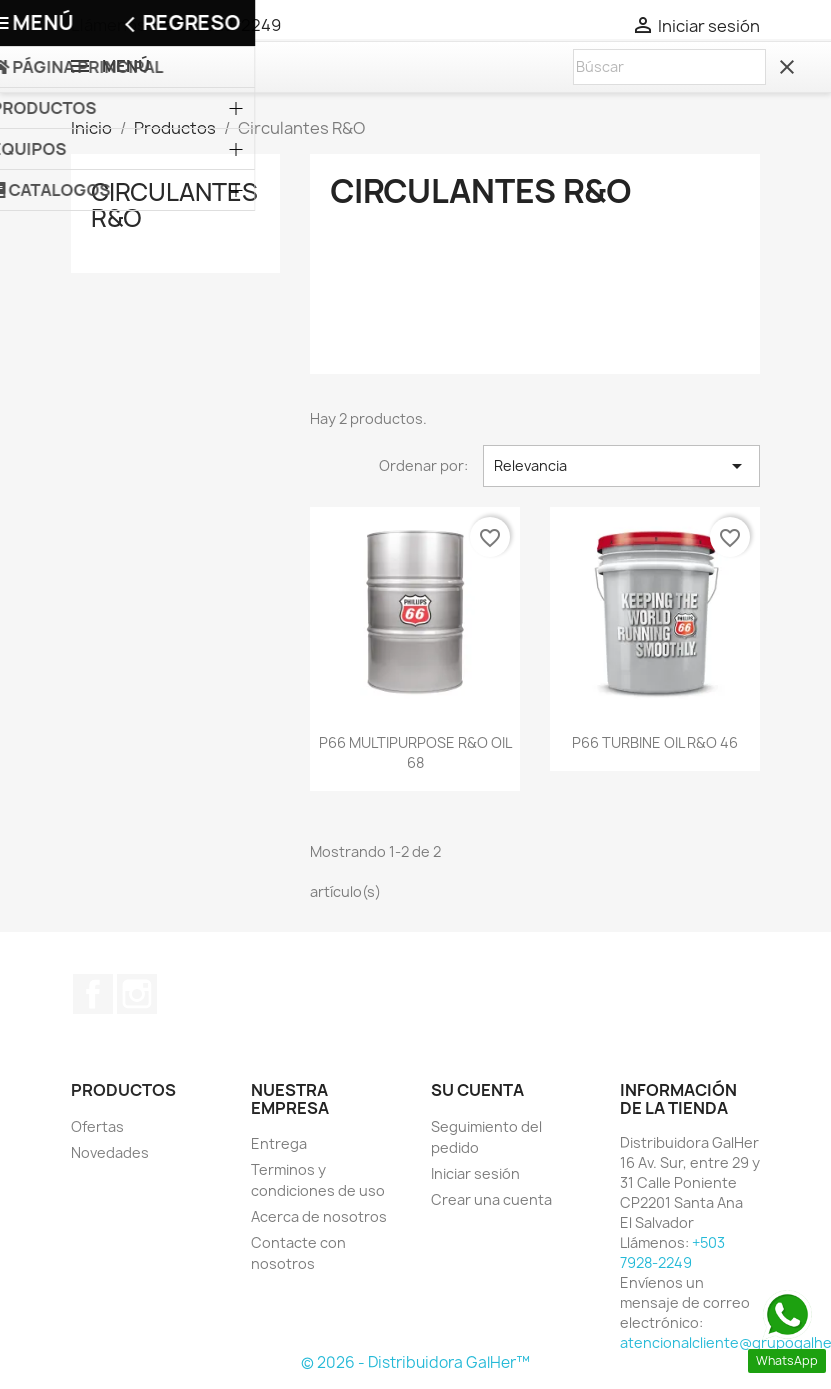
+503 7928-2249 (217, 25)
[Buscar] (669, 67)
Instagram (137, 994)
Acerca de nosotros (319, 1216)
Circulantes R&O (174, 205)
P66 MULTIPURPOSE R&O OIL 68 (415, 752)
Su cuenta (477, 1090)
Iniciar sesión (475, 1173)
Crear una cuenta (491, 1199)
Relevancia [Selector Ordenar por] (621, 466)
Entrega (279, 1143)
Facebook (93, 994)
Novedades (110, 1152)
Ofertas (97, 1126)
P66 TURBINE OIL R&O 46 (655, 742)
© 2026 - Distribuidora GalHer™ (415, 1362)
